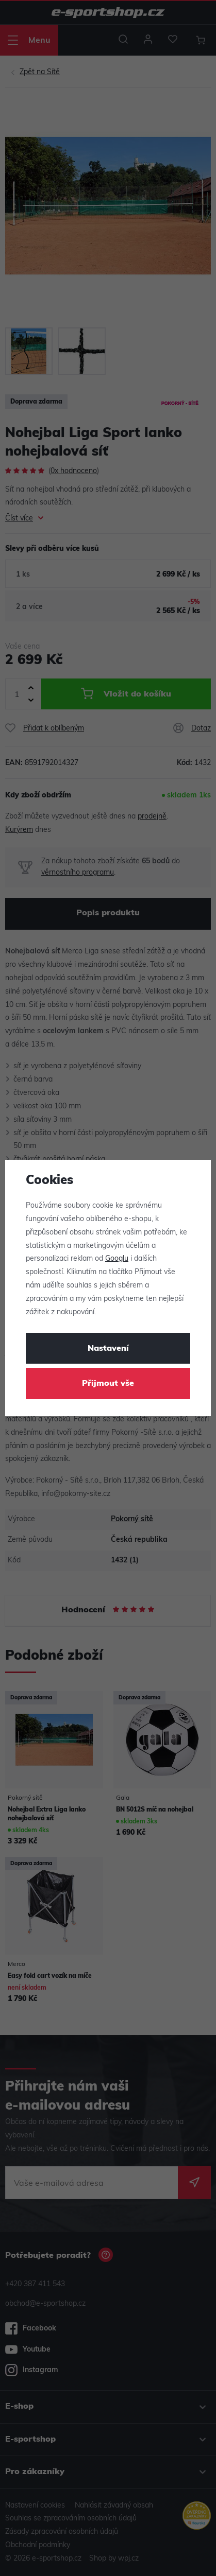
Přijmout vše (108, 1384)
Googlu (116, 1259)
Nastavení (108, 1349)
